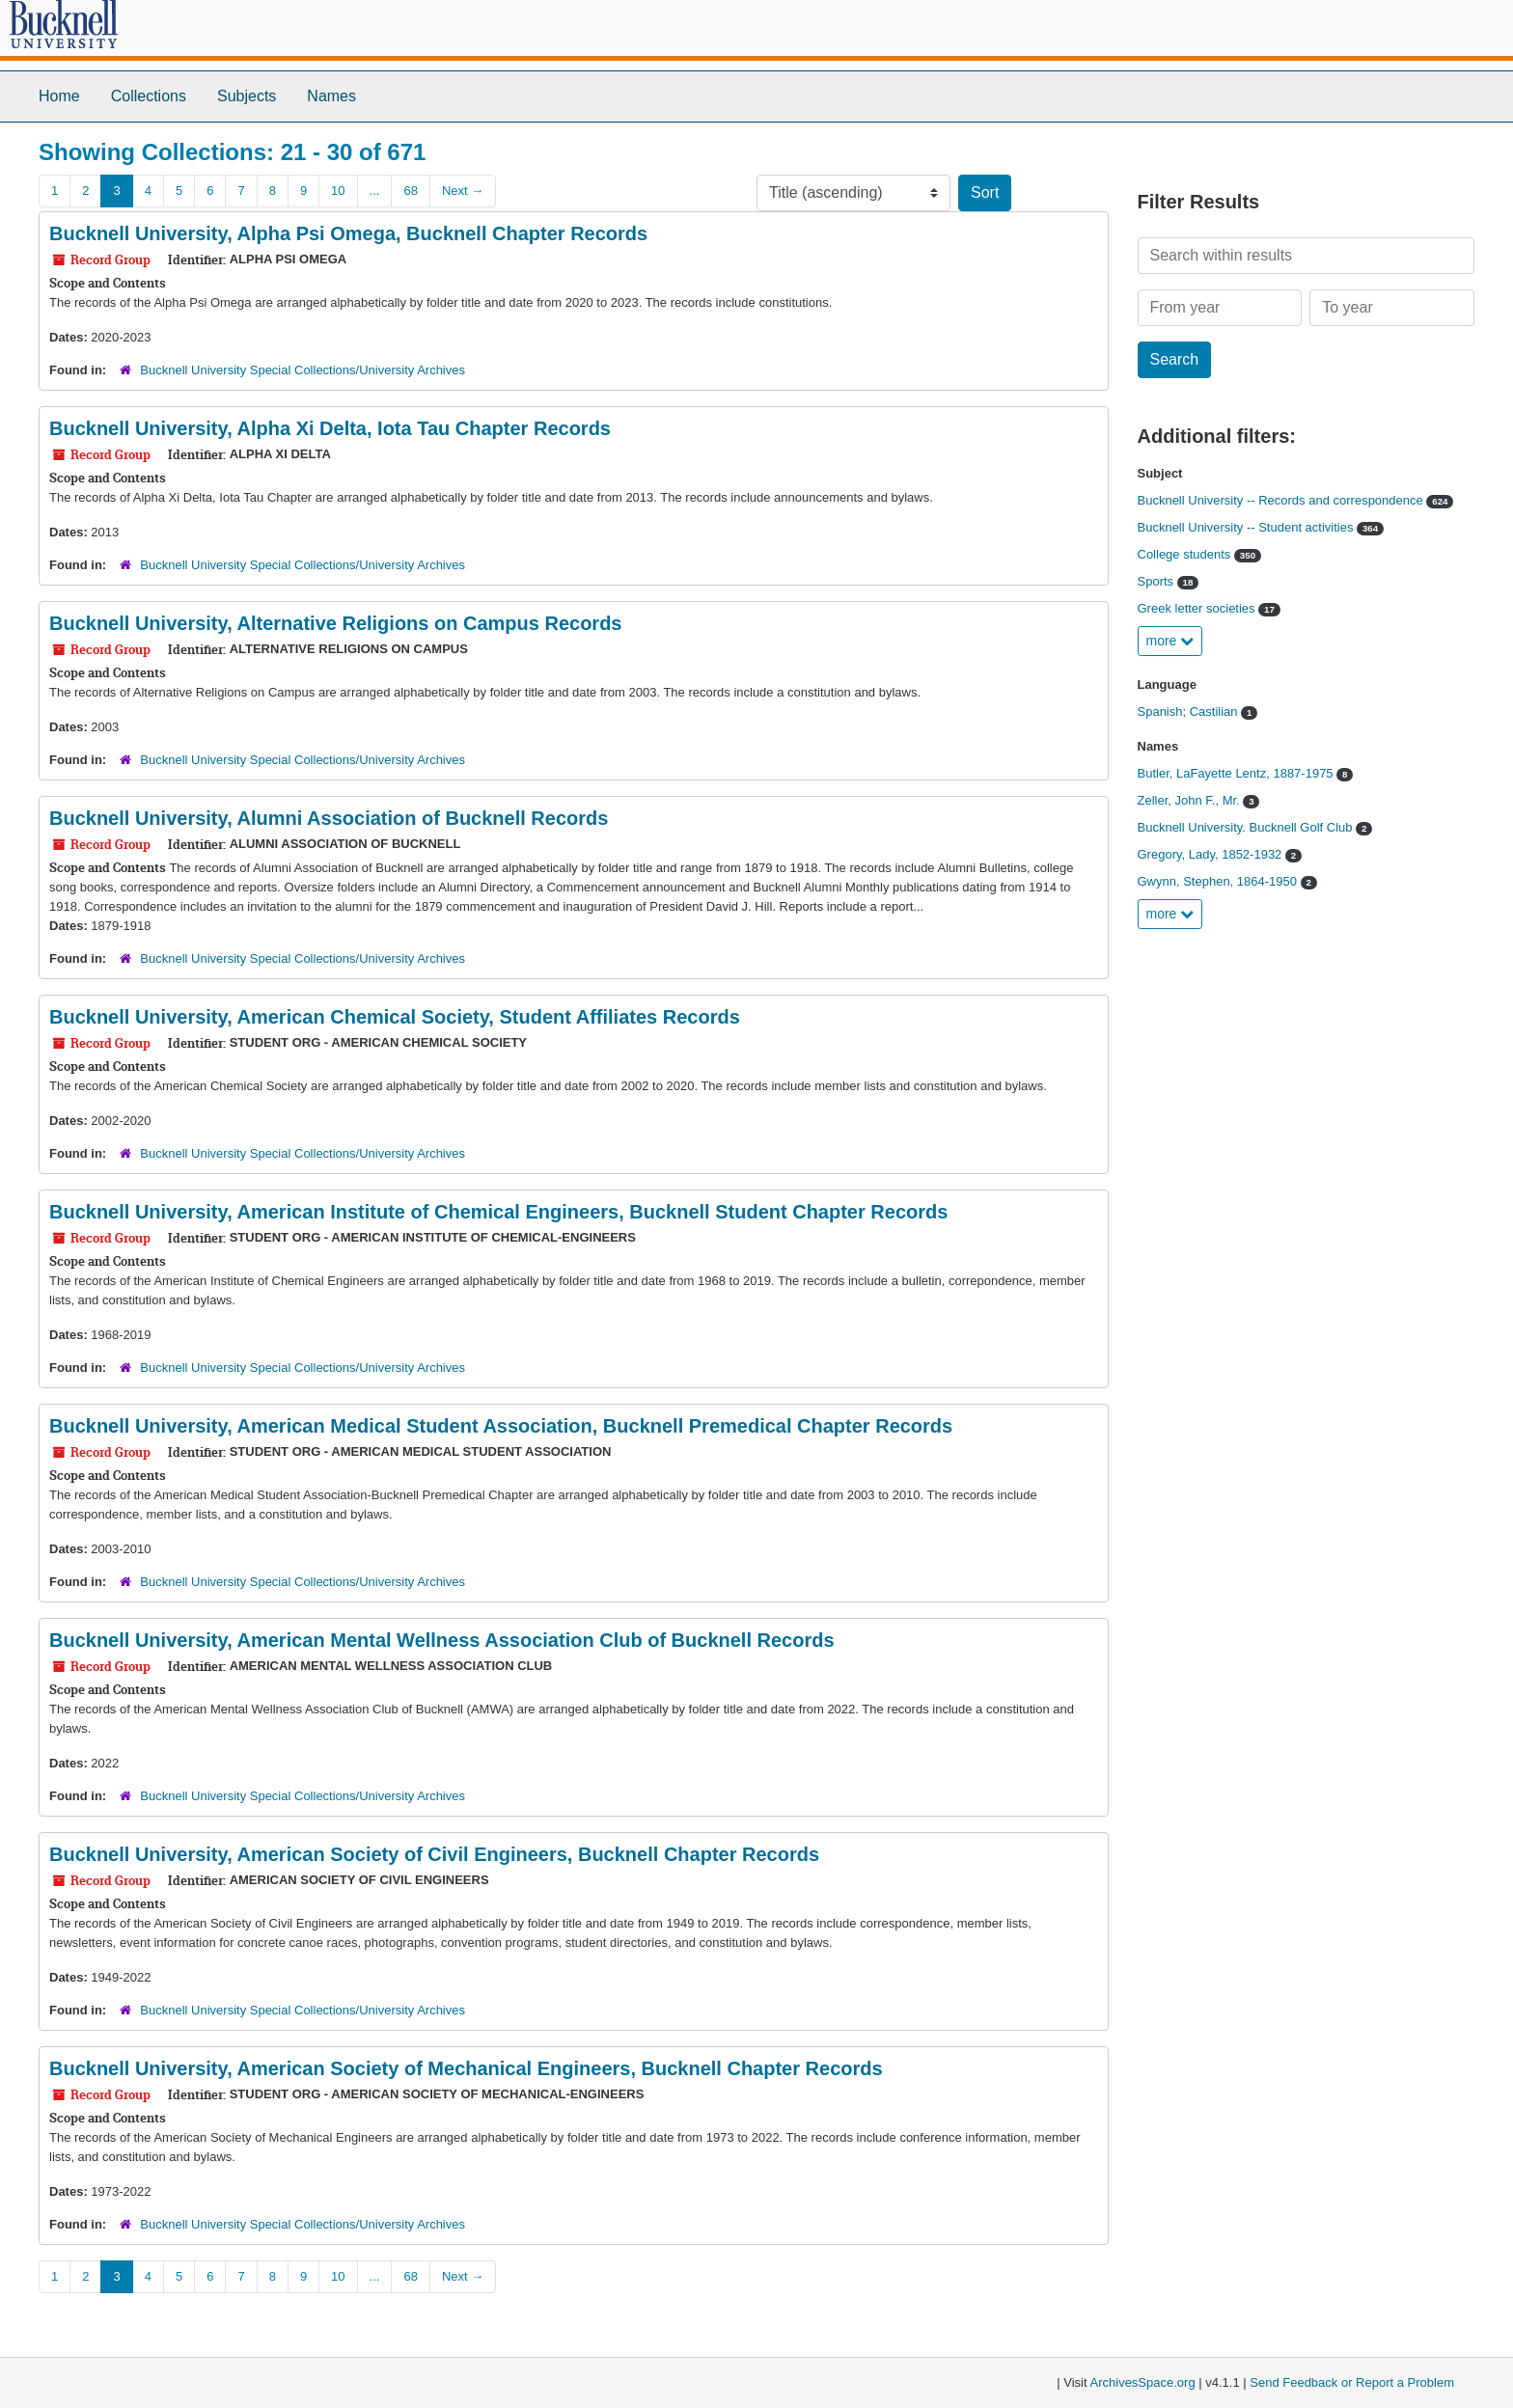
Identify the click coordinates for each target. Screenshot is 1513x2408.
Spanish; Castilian (1190, 711)
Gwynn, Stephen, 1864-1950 (1219, 881)
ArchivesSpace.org (1143, 2382)
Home (59, 96)
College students (1186, 554)
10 (337, 190)
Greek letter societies (1198, 608)
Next (462, 190)
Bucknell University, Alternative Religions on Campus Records (335, 623)
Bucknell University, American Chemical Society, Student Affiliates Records (394, 1016)
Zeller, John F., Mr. (1191, 800)
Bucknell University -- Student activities (1248, 527)
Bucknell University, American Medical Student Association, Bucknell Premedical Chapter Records (500, 1426)
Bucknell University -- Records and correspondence (1282, 500)
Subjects (246, 96)
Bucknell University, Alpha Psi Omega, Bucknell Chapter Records (348, 233)
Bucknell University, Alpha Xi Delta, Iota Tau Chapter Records (330, 428)
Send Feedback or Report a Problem (1352, 2382)
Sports (1157, 581)
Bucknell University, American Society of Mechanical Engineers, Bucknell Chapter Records (466, 2068)
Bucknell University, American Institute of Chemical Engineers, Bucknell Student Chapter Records (498, 1211)
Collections (148, 96)
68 (410, 190)
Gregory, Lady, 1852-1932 (1211, 854)
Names (331, 96)
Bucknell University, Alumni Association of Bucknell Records (328, 818)
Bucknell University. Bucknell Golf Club (1247, 827)
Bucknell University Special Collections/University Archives (302, 370)
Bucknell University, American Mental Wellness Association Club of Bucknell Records (442, 1640)
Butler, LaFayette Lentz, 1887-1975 (1237, 773)
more (1170, 640)
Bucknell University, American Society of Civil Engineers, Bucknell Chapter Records (434, 1854)
